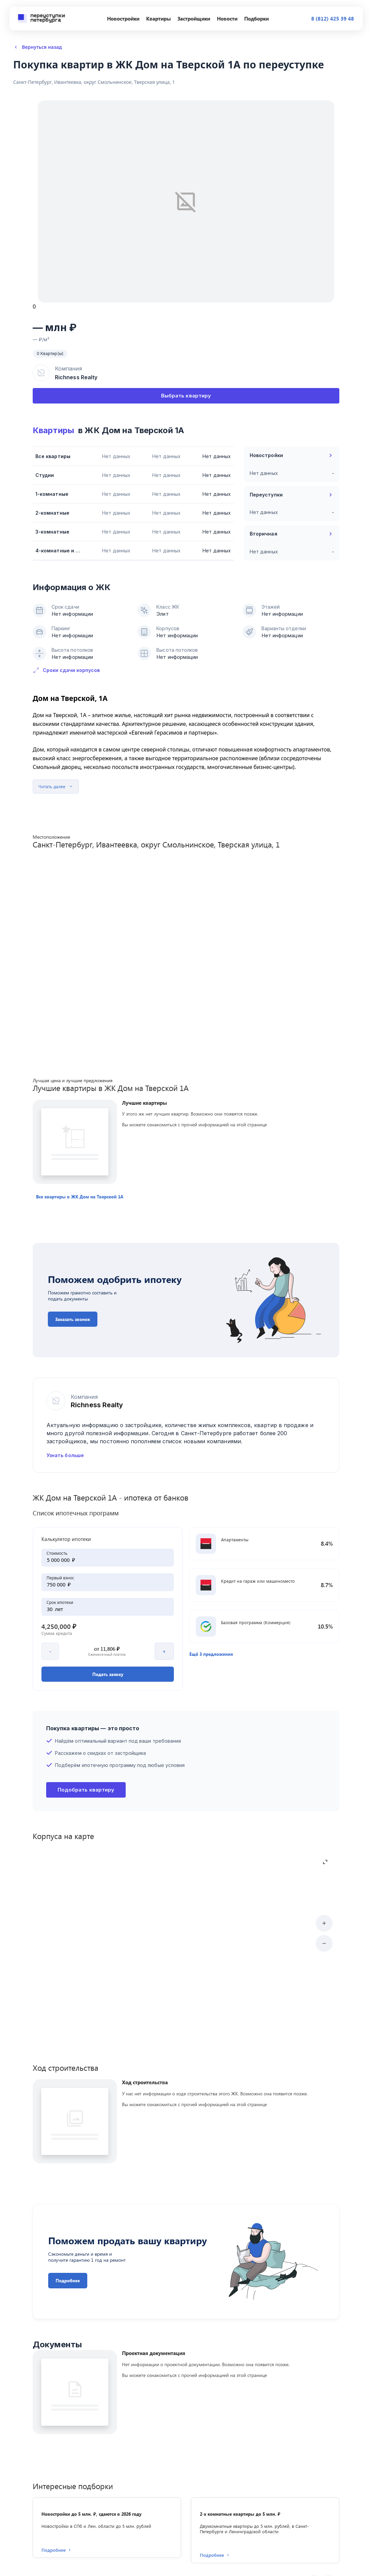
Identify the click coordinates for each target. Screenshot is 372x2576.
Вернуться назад (37, 47)
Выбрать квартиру (186, 395)
